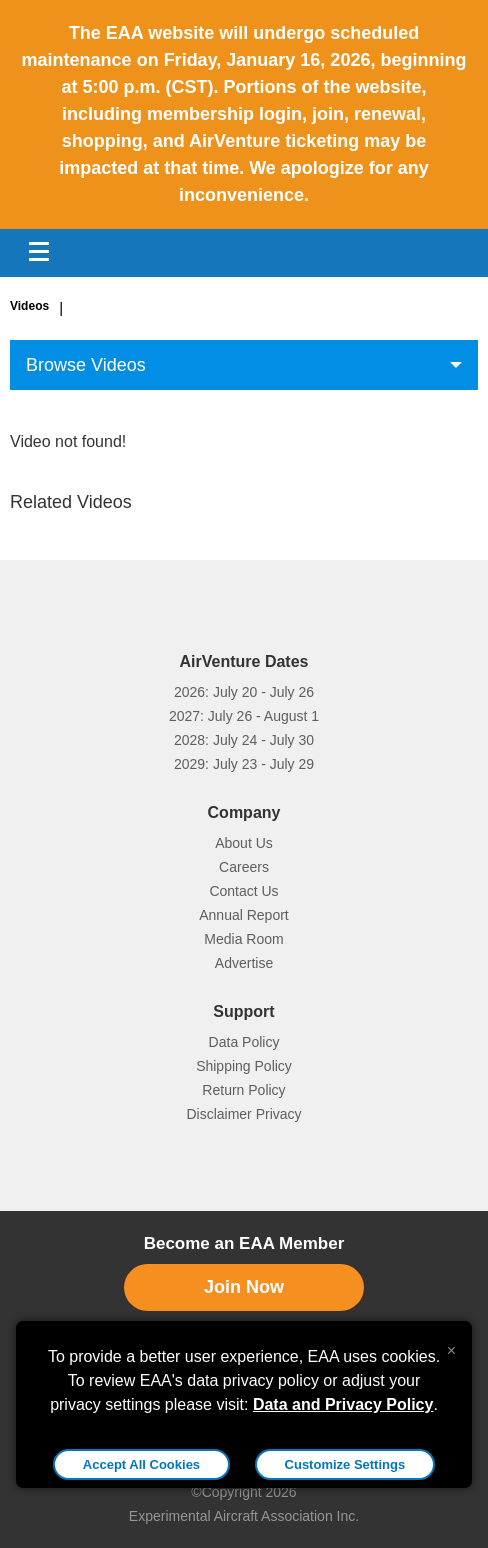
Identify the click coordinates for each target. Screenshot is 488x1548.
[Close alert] (451, 1346)
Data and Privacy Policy (343, 1404)
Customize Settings (345, 1464)
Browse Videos (86, 365)
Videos (29, 306)
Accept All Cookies (141, 1464)
